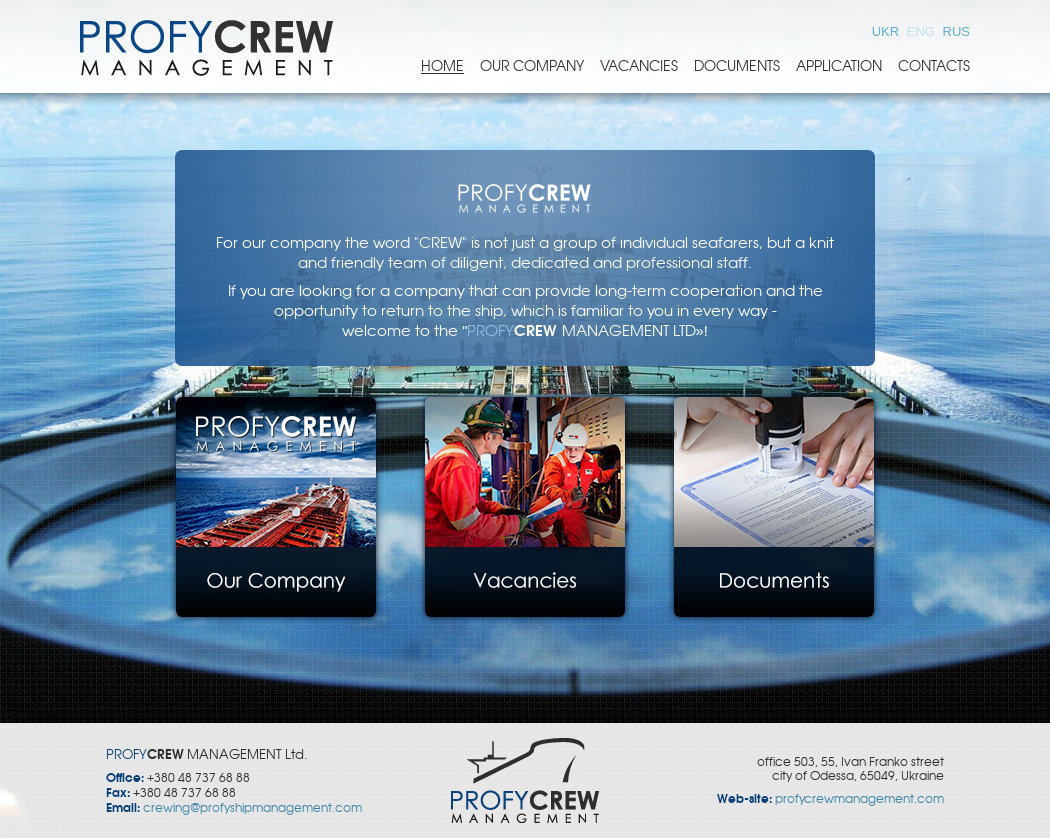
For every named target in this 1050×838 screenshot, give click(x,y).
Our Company (532, 66)
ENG (923, 31)
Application (839, 66)
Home (442, 66)
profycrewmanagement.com (859, 799)
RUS (956, 31)
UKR (887, 31)
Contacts (934, 66)
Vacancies (639, 66)
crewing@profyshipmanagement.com (252, 808)
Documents (737, 66)
